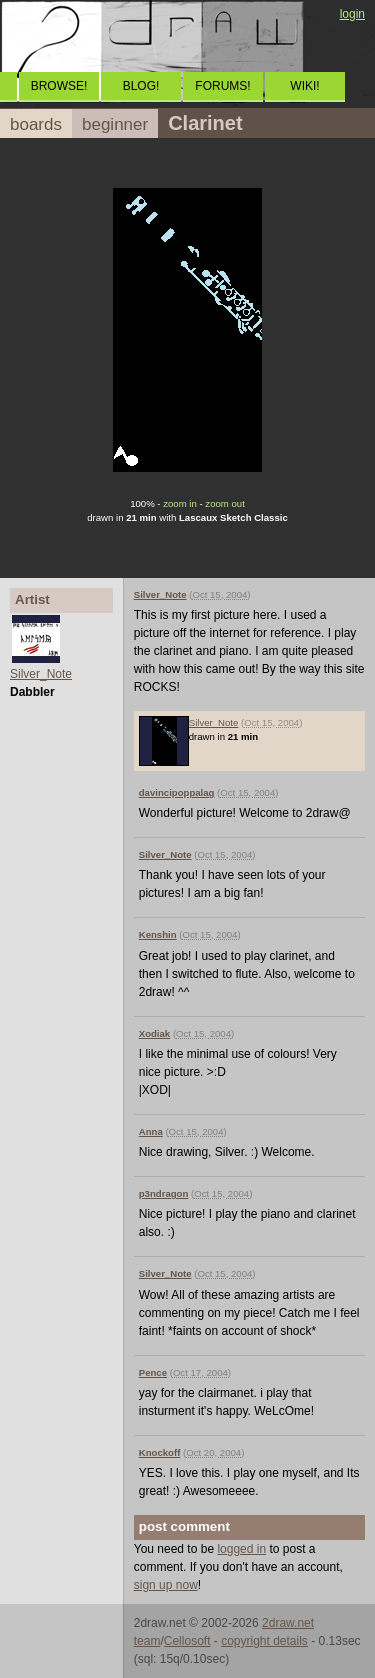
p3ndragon (164, 1193)
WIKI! (304, 86)
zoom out (224, 503)
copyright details (264, 1641)
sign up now (166, 1585)
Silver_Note (41, 674)
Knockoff (160, 1452)
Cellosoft (187, 1641)
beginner (115, 124)
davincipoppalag (177, 792)
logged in (241, 1549)
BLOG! (141, 86)
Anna (151, 1131)
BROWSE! (59, 86)
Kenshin (158, 934)
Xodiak (154, 1033)
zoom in (180, 503)
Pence (153, 1372)
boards (36, 124)
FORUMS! (222, 86)
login (352, 14)
